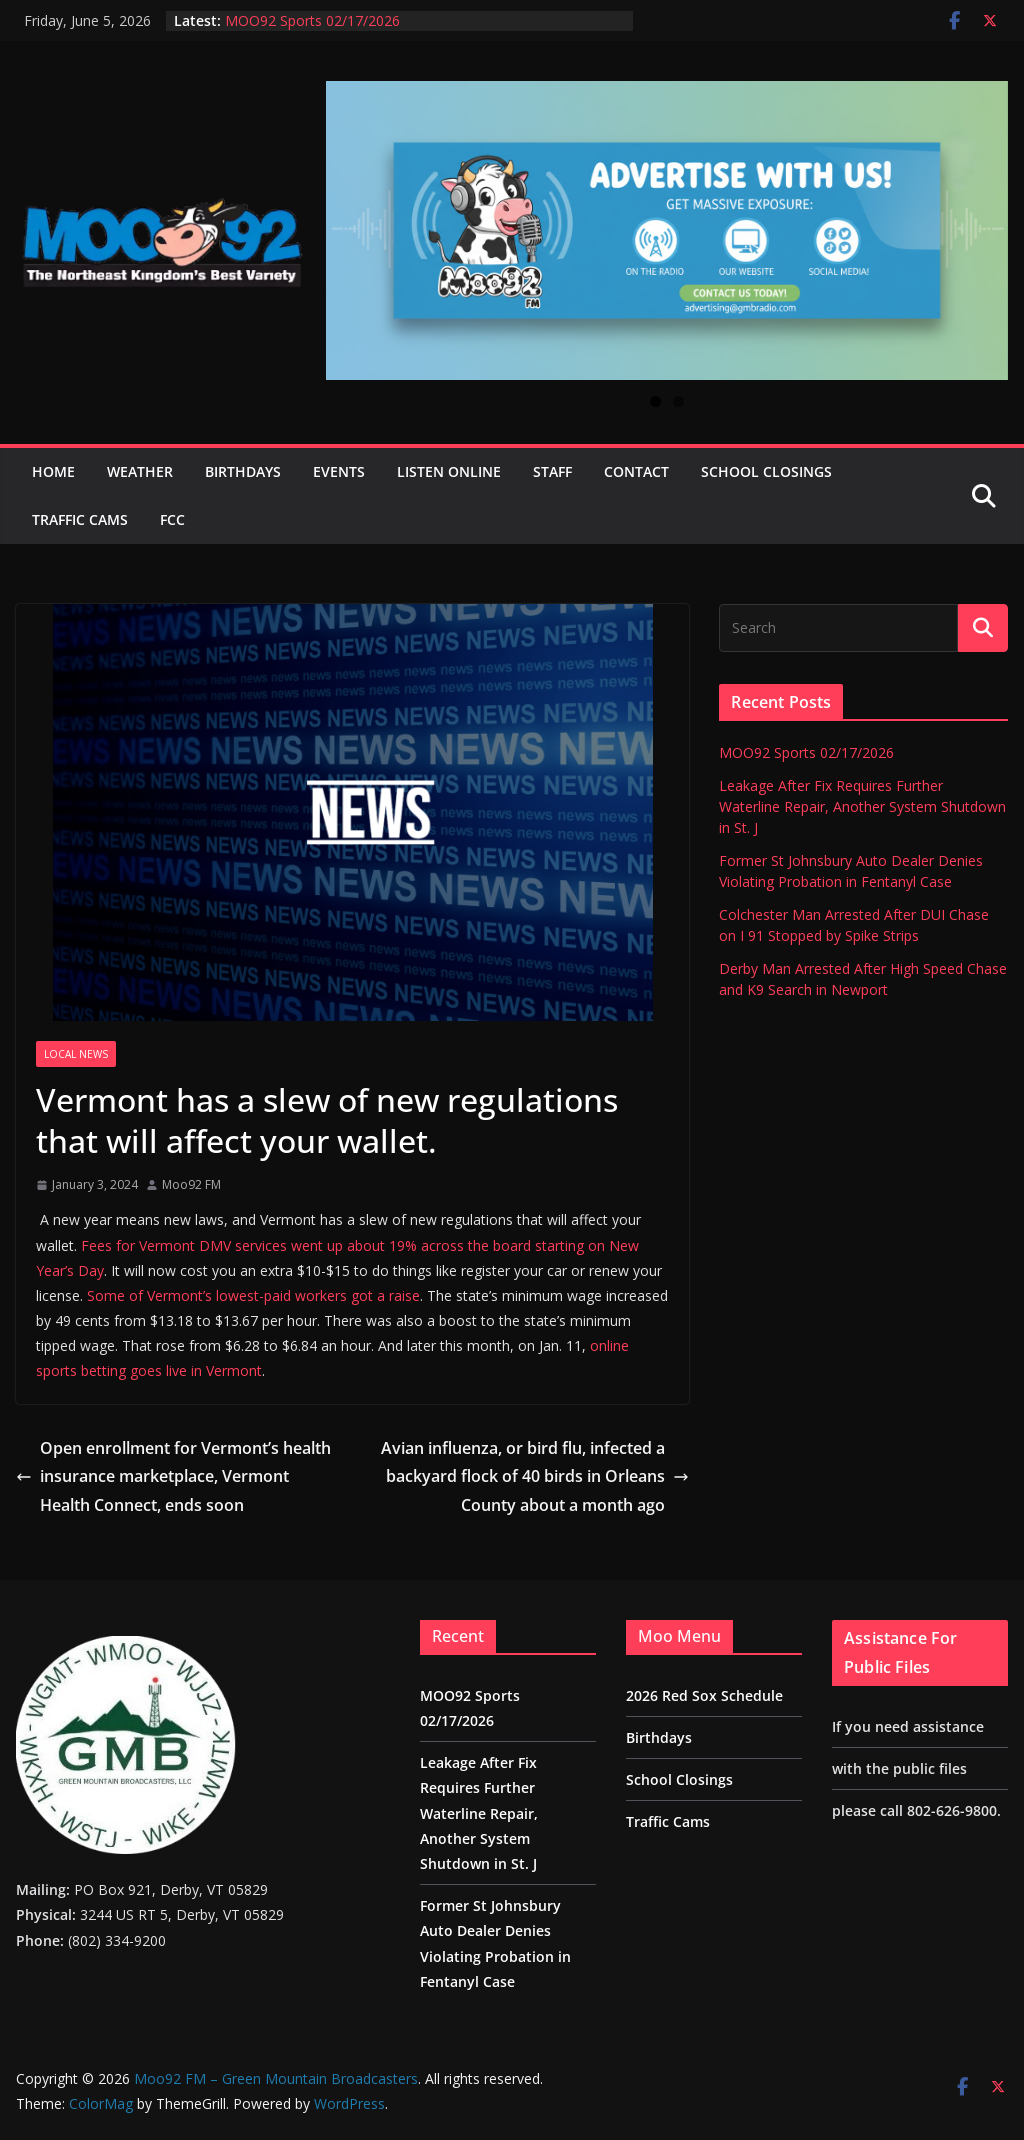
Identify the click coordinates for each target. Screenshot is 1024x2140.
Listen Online (449, 471)
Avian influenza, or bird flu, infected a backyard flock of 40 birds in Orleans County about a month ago (535, 1477)
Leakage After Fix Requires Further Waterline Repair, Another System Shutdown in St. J (862, 806)
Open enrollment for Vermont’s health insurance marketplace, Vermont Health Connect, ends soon (173, 1477)
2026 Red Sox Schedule (704, 1695)
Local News (76, 1054)
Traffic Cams (80, 519)
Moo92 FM (191, 1184)
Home (53, 471)
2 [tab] (678, 401)
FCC (172, 519)
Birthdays (243, 471)
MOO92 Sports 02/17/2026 (312, 20)
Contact (636, 471)
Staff (552, 471)
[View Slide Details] (667, 230)
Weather (140, 471)
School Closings (766, 471)
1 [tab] (655, 401)
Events (339, 471)
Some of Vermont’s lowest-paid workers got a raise (253, 1295)
